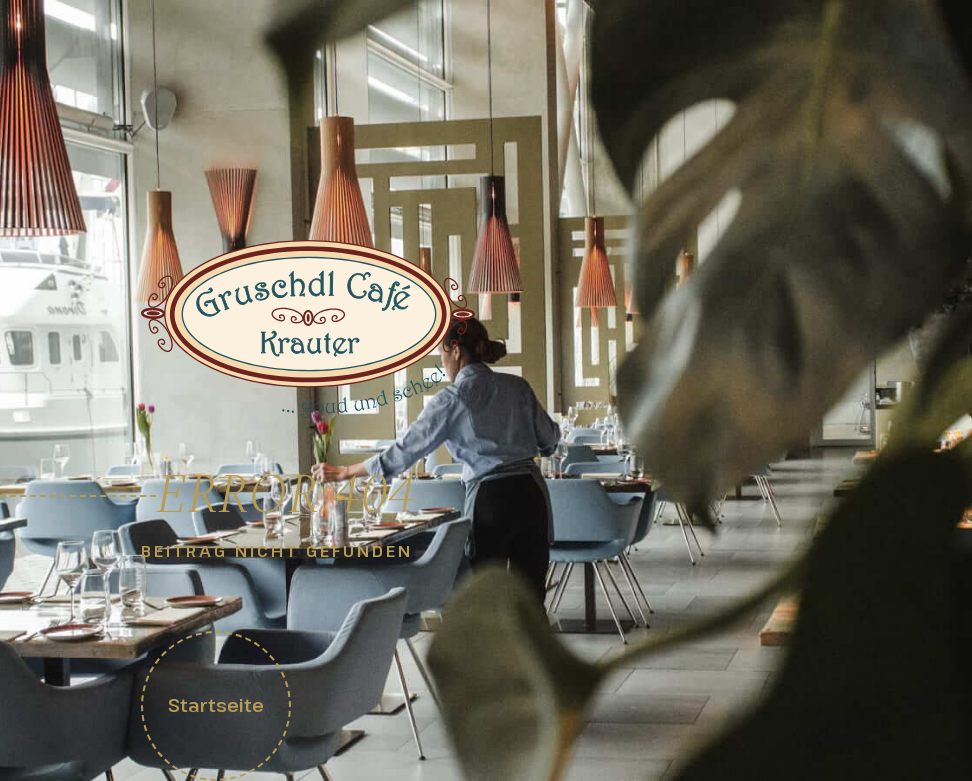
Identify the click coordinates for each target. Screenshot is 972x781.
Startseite (216, 705)
